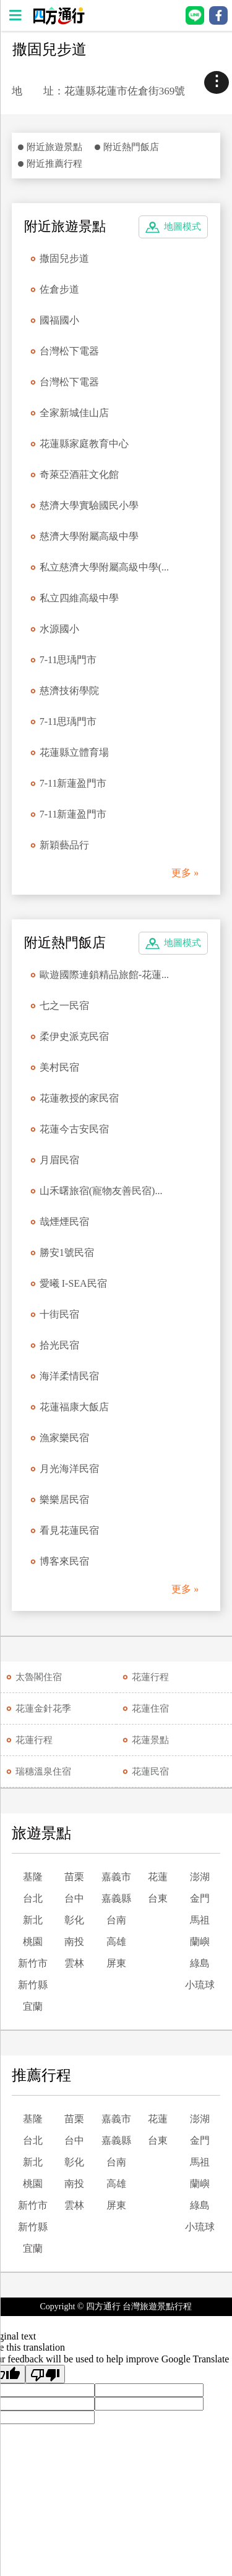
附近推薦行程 (54, 164)
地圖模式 (182, 227)
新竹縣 (33, 1985)
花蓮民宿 (150, 1771)
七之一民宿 (64, 1005)
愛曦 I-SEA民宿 (73, 1283)
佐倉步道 (59, 289)
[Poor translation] (45, 2374)
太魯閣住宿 (38, 1677)
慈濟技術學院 (69, 690)
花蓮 (158, 1876)
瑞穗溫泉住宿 (43, 1771)
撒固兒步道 (64, 258)
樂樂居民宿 (64, 1499)
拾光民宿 (59, 1345)
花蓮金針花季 (43, 1708)
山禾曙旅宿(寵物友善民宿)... (101, 1191)
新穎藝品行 (64, 845)
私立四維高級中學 (79, 598)
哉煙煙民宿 (64, 1221)
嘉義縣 (116, 1898)
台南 (116, 1920)
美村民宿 (59, 1067)
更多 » (185, 873)
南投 (74, 1941)
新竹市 (33, 1963)
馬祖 (200, 1920)
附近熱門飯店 (131, 147)
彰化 (74, 1920)
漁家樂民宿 (64, 1437)
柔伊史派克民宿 (74, 1036)
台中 (74, 1898)
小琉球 (200, 1985)
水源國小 (59, 629)
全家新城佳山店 (74, 413)
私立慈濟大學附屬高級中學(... (104, 567)
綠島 (200, 1963)
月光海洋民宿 (69, 1468)
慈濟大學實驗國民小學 (89, 505)
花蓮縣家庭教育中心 (84, 443)
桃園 (33, 1941)
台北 (33, 1898)
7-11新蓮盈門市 (73, 783)
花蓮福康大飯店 (74, 1407)
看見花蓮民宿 (69, 1530)
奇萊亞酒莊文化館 (79, 474)
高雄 (116, 1941)
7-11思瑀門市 (68, 659)
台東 (158, 1898)
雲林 (74, 1963)
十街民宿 (59, 1314)
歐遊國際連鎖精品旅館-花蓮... (104, 974)
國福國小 (59, 320)
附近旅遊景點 (54, 147)
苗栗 (74, 1876)
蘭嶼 (200, 1941)
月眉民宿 (59, 1160)
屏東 (116, 1963)
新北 (33, 1920)
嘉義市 (116, 1876)
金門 (200, 1898)
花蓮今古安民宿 (74, 1129)
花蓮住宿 (150, 1708)
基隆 (33, 1876)
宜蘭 (33, 2006)
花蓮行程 (150, 1677)
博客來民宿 (64, 1561)
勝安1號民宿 (67, 1252)
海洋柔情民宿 (69, 1376)
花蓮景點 (150, 1740)
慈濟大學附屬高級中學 (89, 536)
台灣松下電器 (69, 351)
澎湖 (200, 1876)
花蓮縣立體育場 (74, 752)
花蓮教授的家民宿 (79, 1098)
